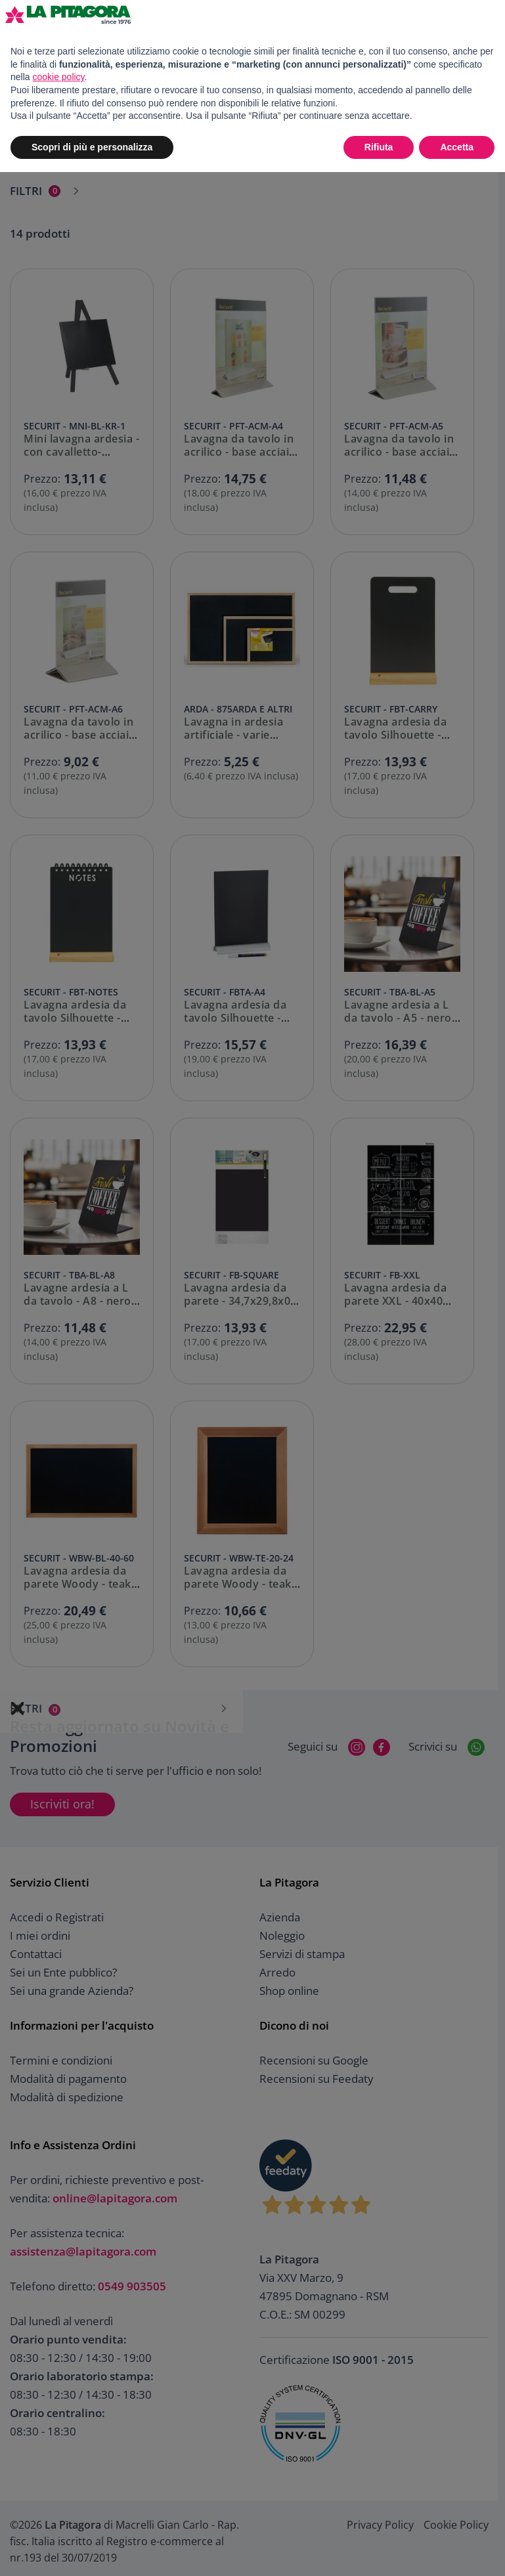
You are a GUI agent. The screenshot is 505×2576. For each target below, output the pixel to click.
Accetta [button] (456, 147)
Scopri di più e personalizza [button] (92, 147)
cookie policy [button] (58, 77)
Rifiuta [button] (378, 147)
